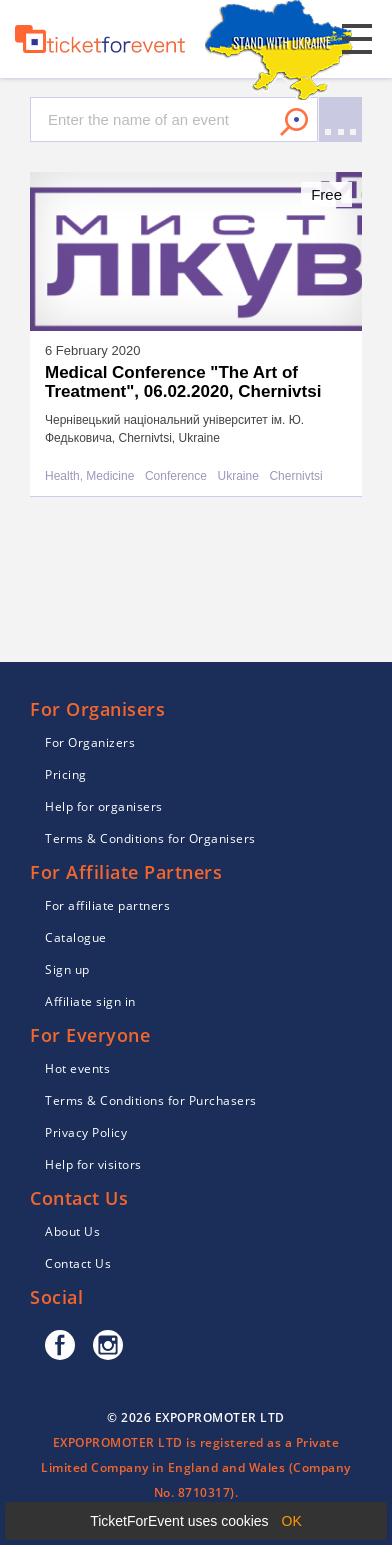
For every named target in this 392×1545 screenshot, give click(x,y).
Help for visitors (93, 1164)
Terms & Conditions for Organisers (150, 838)
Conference (176, 476)
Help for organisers (104, 806)
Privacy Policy (86, 1132)
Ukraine (238, 476)
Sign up (67, 969)
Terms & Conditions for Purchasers (151, 1100)
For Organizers (90, 742)
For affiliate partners (107, 905)
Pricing (66, 774)
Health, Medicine (89, 476)
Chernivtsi (295, 476)
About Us (72, 1231)
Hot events (77, 1068)
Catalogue (76, 937)
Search (294, 122)
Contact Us (78, 1263)
